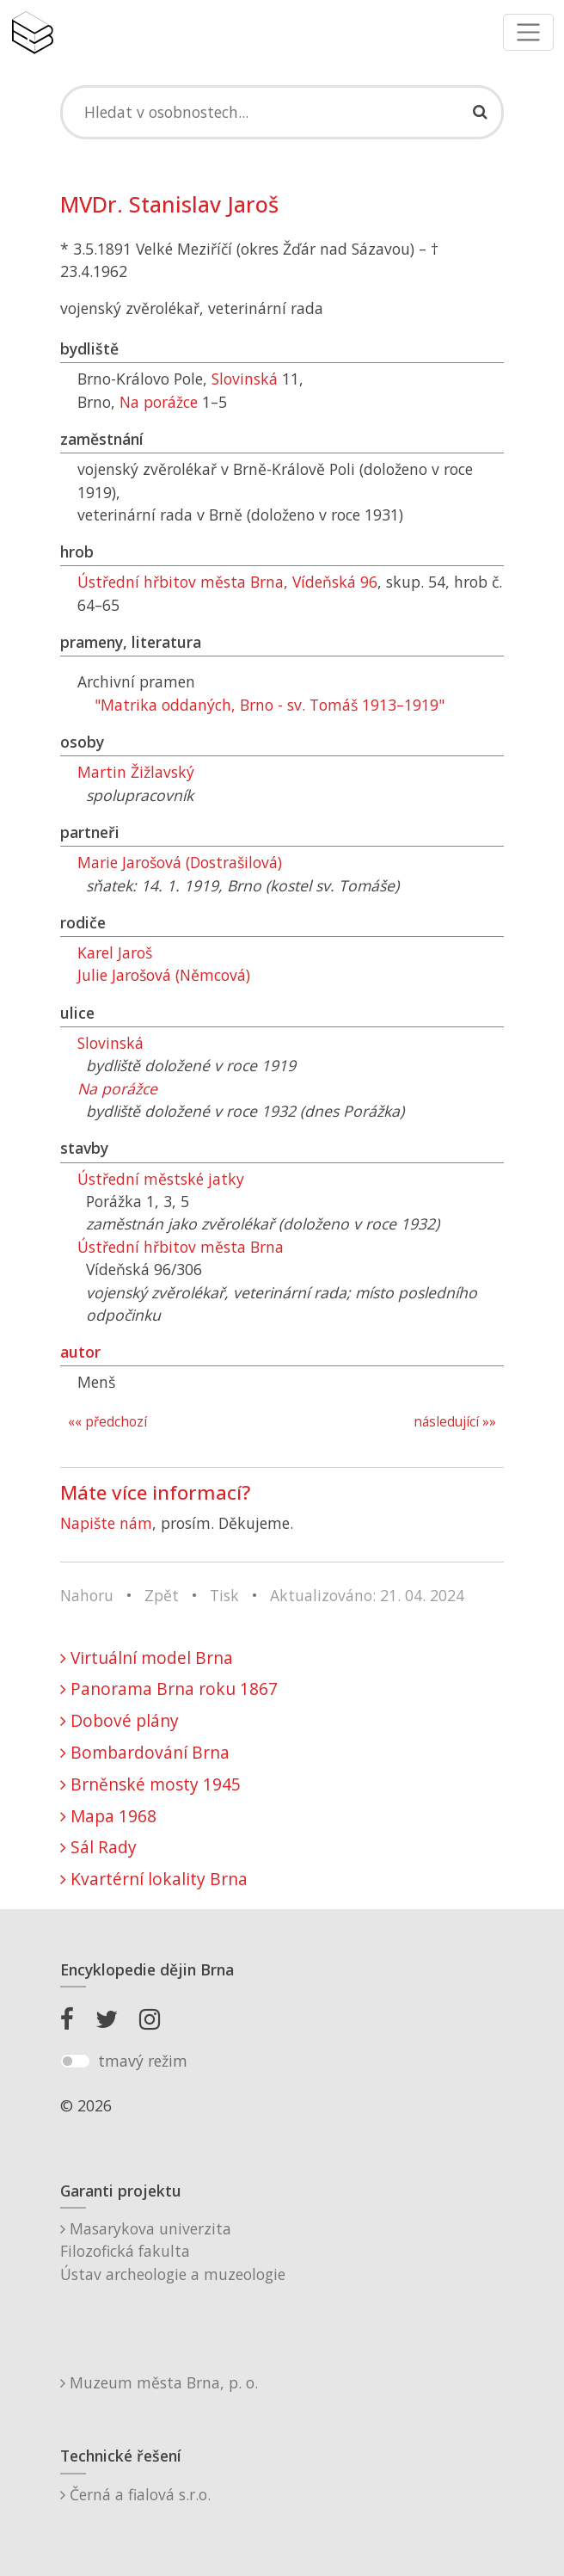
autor (80, 1351)
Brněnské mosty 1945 (150, 1784)
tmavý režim (142, 2060)
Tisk (224, 1595)
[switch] (75, 2061)
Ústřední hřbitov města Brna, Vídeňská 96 (227, 581)
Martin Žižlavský (135, 771)
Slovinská (245, 378)
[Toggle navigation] (528, 32)
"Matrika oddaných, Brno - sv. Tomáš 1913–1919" (269, 704)
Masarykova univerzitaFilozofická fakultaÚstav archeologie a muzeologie (172, 2251)
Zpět (161, 1595)
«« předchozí (107, 1422)
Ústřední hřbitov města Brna (180, 1246)
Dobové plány (119, 1720)
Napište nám (106, 1523)
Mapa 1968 (108, 1815)
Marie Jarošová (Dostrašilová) (179, 862)
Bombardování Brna (145, 1752)
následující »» (455, 1422)
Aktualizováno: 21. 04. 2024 (367, 1595)
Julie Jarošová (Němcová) (163, 974)
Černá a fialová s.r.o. (135, 2494)
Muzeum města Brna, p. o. (159, 2382)
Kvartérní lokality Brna (154, 1878)
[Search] (282, 112)
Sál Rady (98, 1846)
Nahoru (86, 1595)
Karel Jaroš (114, 952)
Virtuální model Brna (146, 1657)
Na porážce (159, 401)
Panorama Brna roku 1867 (169, 1688)
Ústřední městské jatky (160, 1178)
